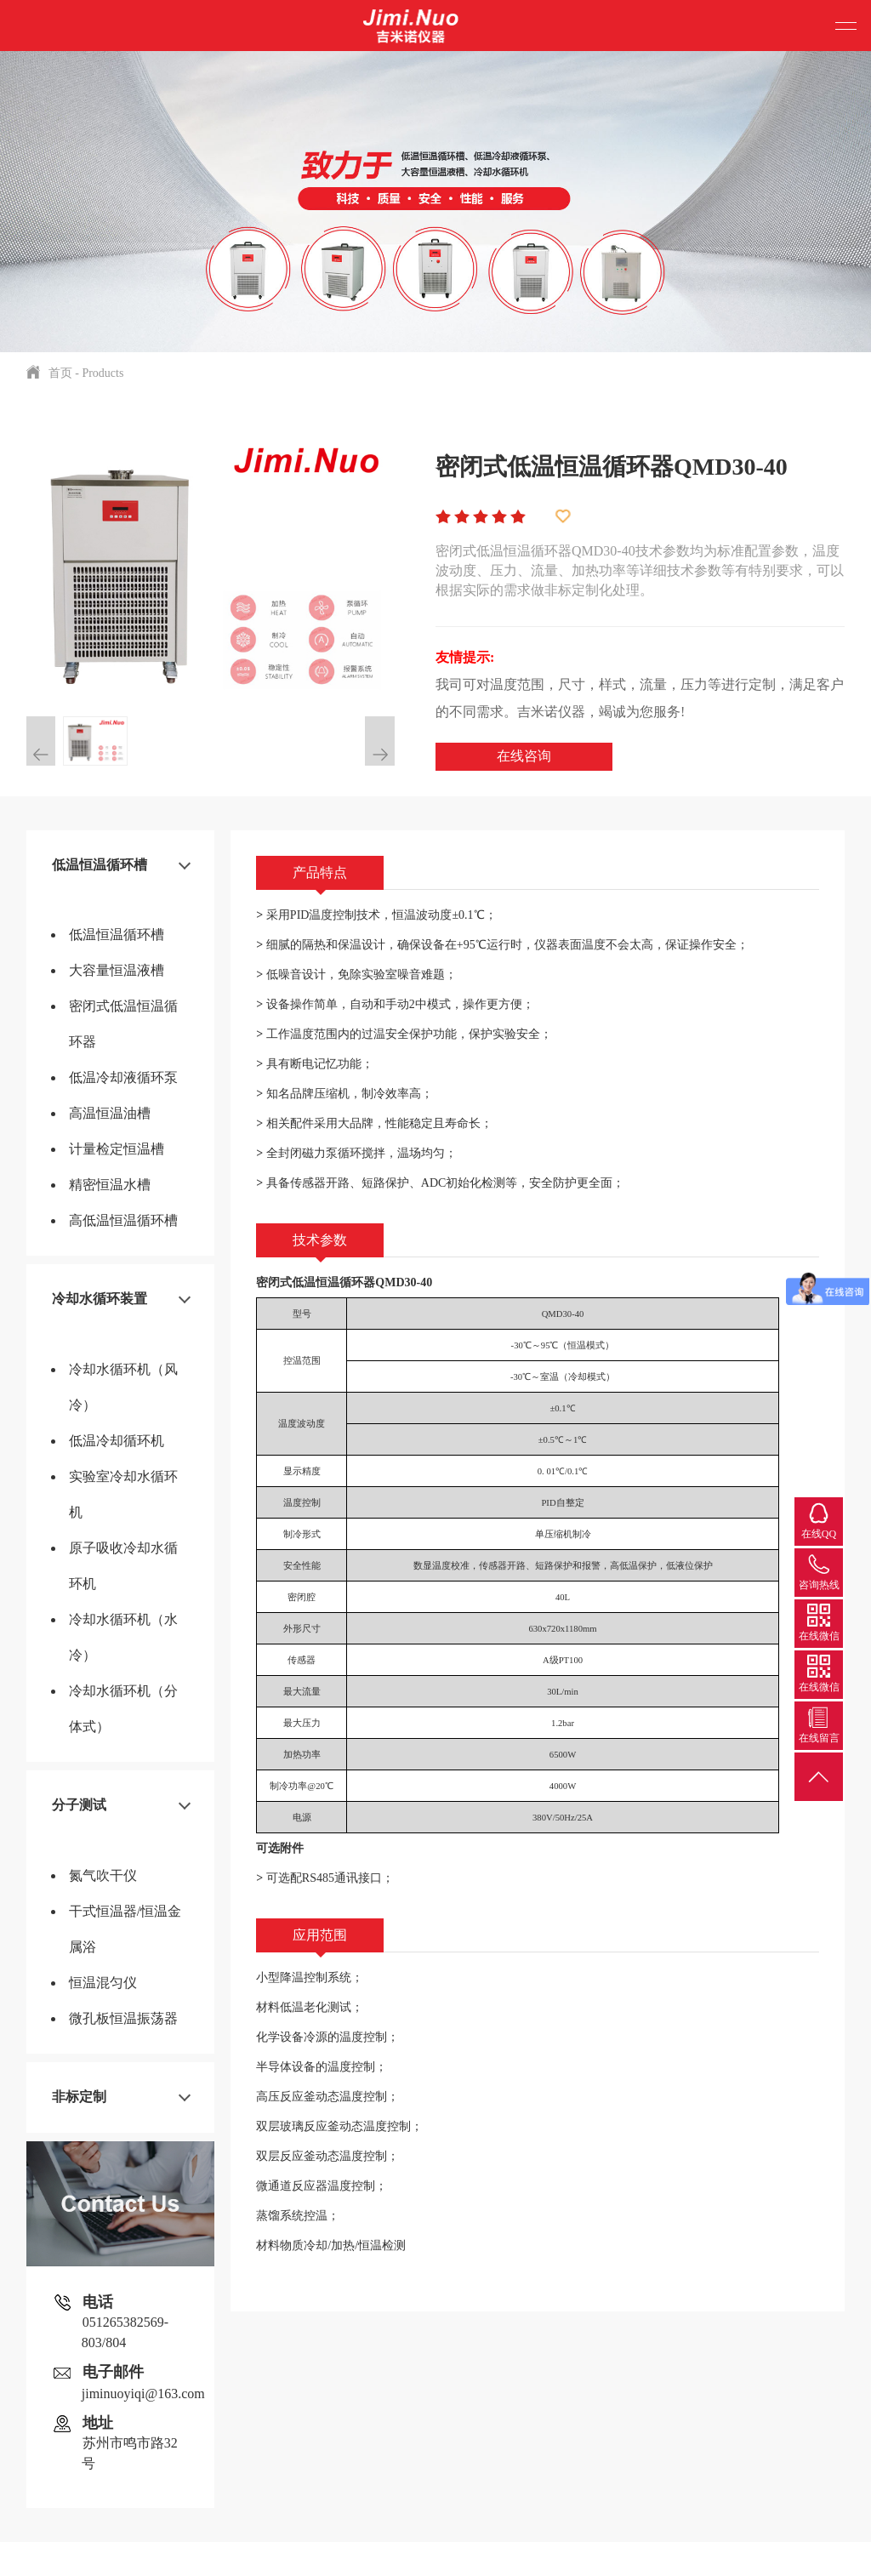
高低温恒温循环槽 (123, 1220)
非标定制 (79, 2096)
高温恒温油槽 (110, 1113)
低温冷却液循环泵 (123, 1077)
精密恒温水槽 (110, 1184)
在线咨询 (524, 756)
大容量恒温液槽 (116, 970)
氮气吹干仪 (103, 1875)
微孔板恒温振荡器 (123, 2018)
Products (102, 373)
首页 (60, 373)
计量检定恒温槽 (116, 1149)
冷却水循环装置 (99, 1298)
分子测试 (79, 1805)
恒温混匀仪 (103, 1982)
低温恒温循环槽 (99, 865)
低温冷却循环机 (116, 1440)
